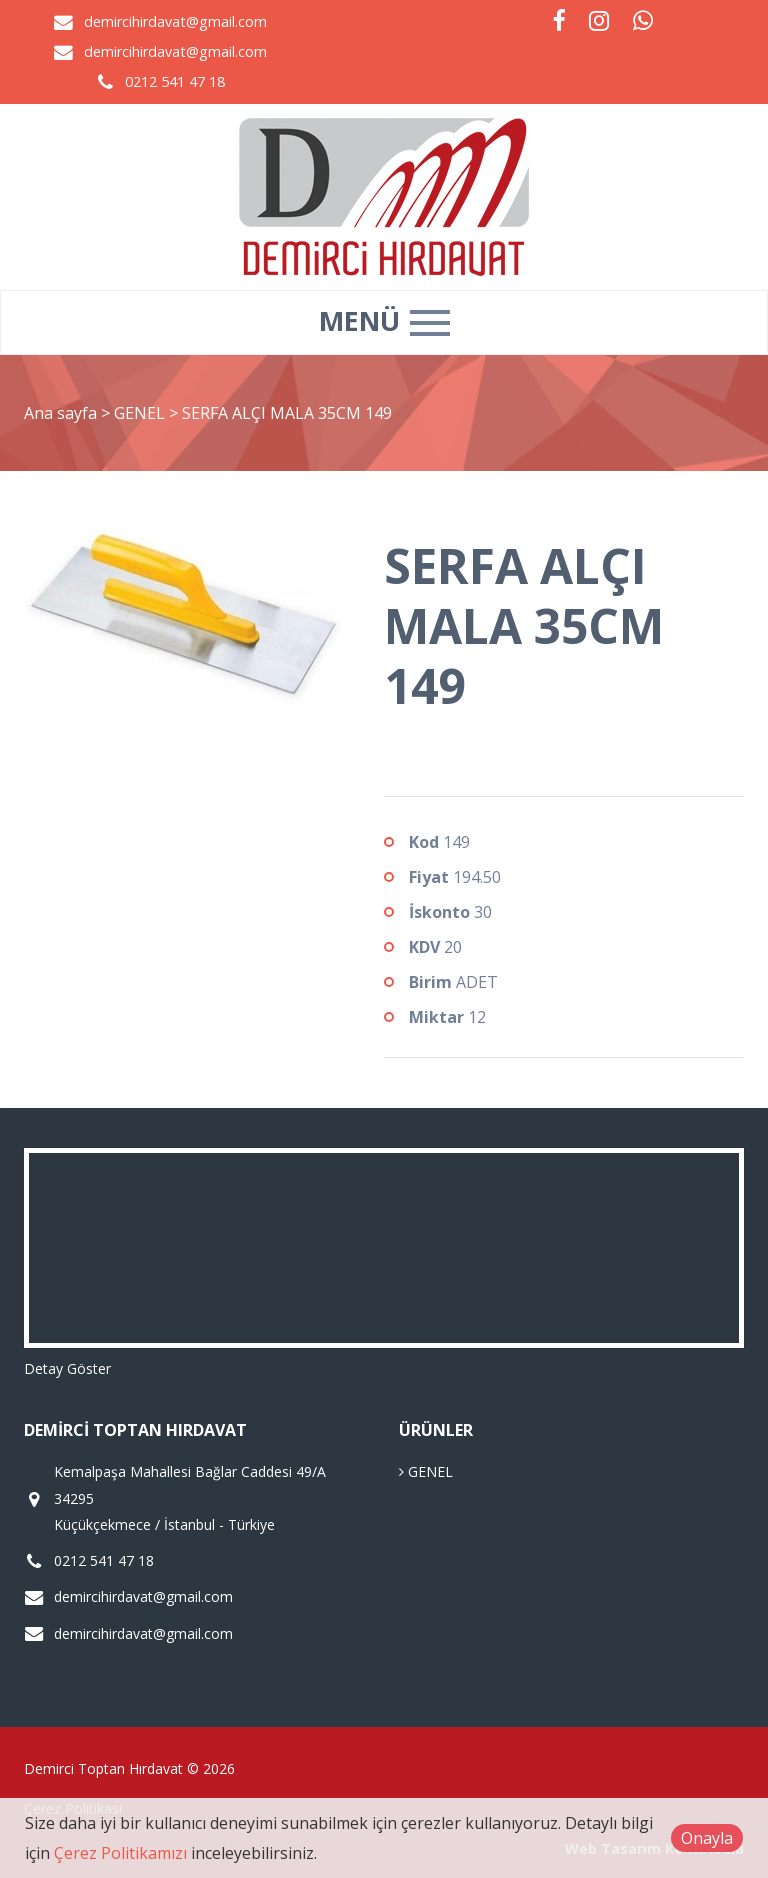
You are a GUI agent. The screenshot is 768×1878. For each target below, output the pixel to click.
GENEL (141, 413)
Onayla (707, 1838)
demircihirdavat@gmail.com (175, 21)
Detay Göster (67, 1368)
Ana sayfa (60, 413)
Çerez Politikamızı (120, 1853)
